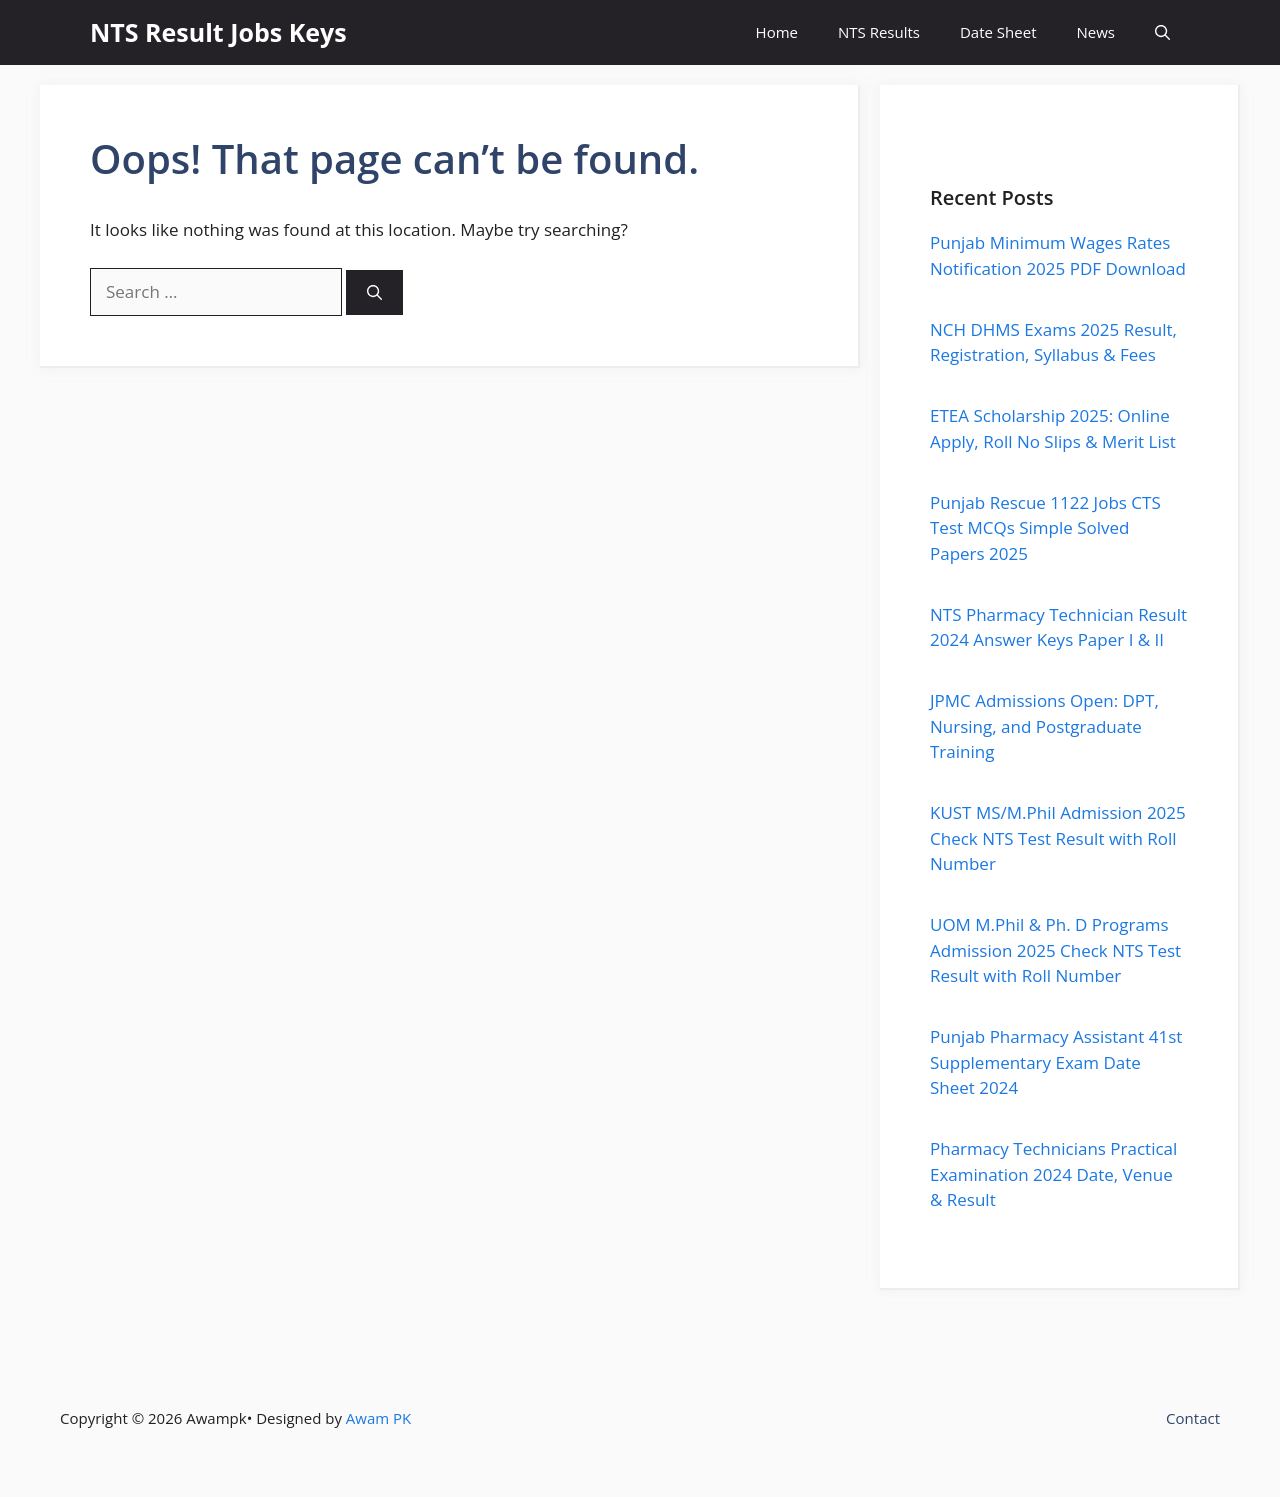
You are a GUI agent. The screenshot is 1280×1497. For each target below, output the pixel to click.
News (1096, 32)
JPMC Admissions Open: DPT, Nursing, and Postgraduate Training (1044, 726)
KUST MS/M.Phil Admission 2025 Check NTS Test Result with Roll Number (1058, 838)
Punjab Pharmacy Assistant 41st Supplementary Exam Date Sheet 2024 (1056, 1062)
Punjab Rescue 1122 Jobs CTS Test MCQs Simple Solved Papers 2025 (1045, 528)
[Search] (374, 292)
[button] (1162, 32)
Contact (1193, 1418)
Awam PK (378, 1418)
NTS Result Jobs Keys (218, 32)
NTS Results (879, 32)
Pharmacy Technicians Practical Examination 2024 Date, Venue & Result (1053, 1174)
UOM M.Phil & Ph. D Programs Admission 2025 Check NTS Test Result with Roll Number (1055, 950)
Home (777, 32)
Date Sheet (998, 32)
